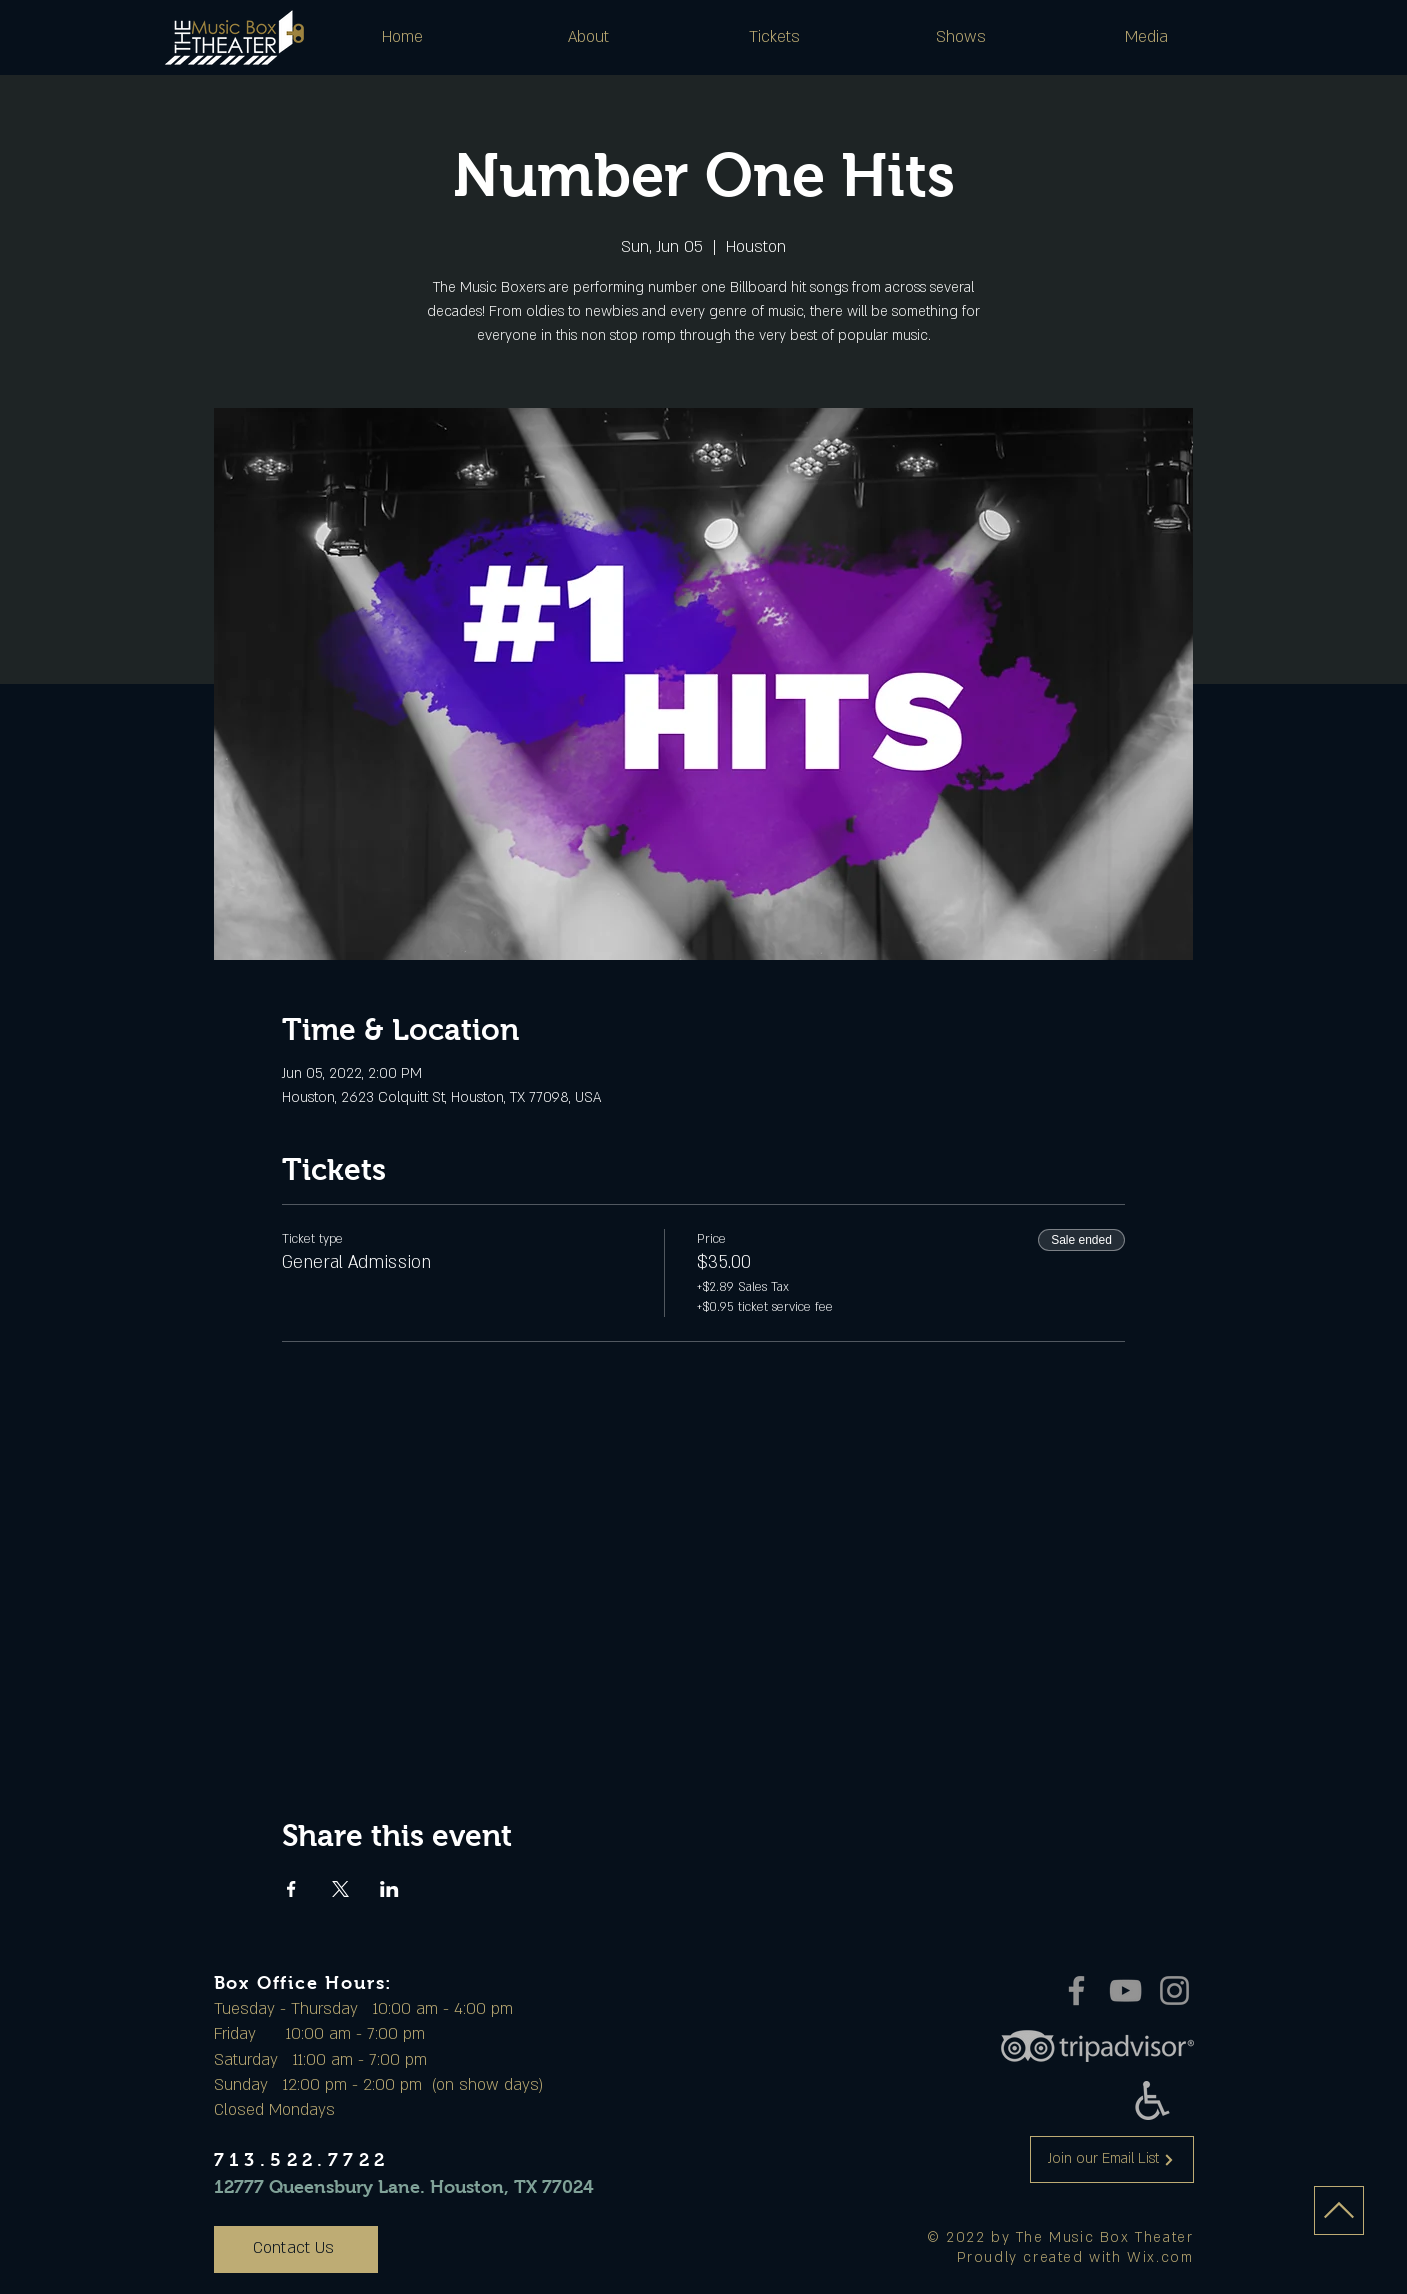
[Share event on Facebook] (291, 1889)
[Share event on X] (340, 1889)
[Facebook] (1076, 1990)
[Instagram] (1174, 1990)
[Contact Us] (296, 2249)
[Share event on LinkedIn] (389, 1889)
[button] (589, 37)
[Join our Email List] (1112, 2159)
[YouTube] (1125, 1990)
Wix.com (1160, 2257)
